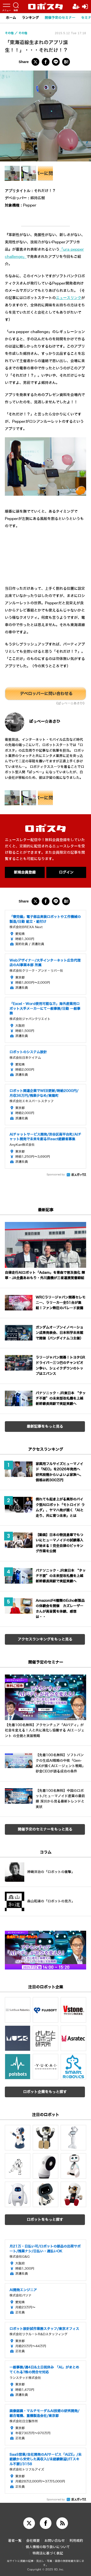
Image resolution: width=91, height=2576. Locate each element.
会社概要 (33, 2541)
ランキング (30, 18)
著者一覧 (15, 2541)
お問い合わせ (54, 2541)
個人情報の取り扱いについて (48, 2547)
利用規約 (76, 2541)
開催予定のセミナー (60, 18)
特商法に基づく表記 (48, 2553)
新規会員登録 (25, 872)
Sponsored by (56, 1174)
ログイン (66, 872)
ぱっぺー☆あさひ (44, 721)
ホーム (11, 18)
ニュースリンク (68, 298)
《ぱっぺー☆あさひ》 (70, 703)
